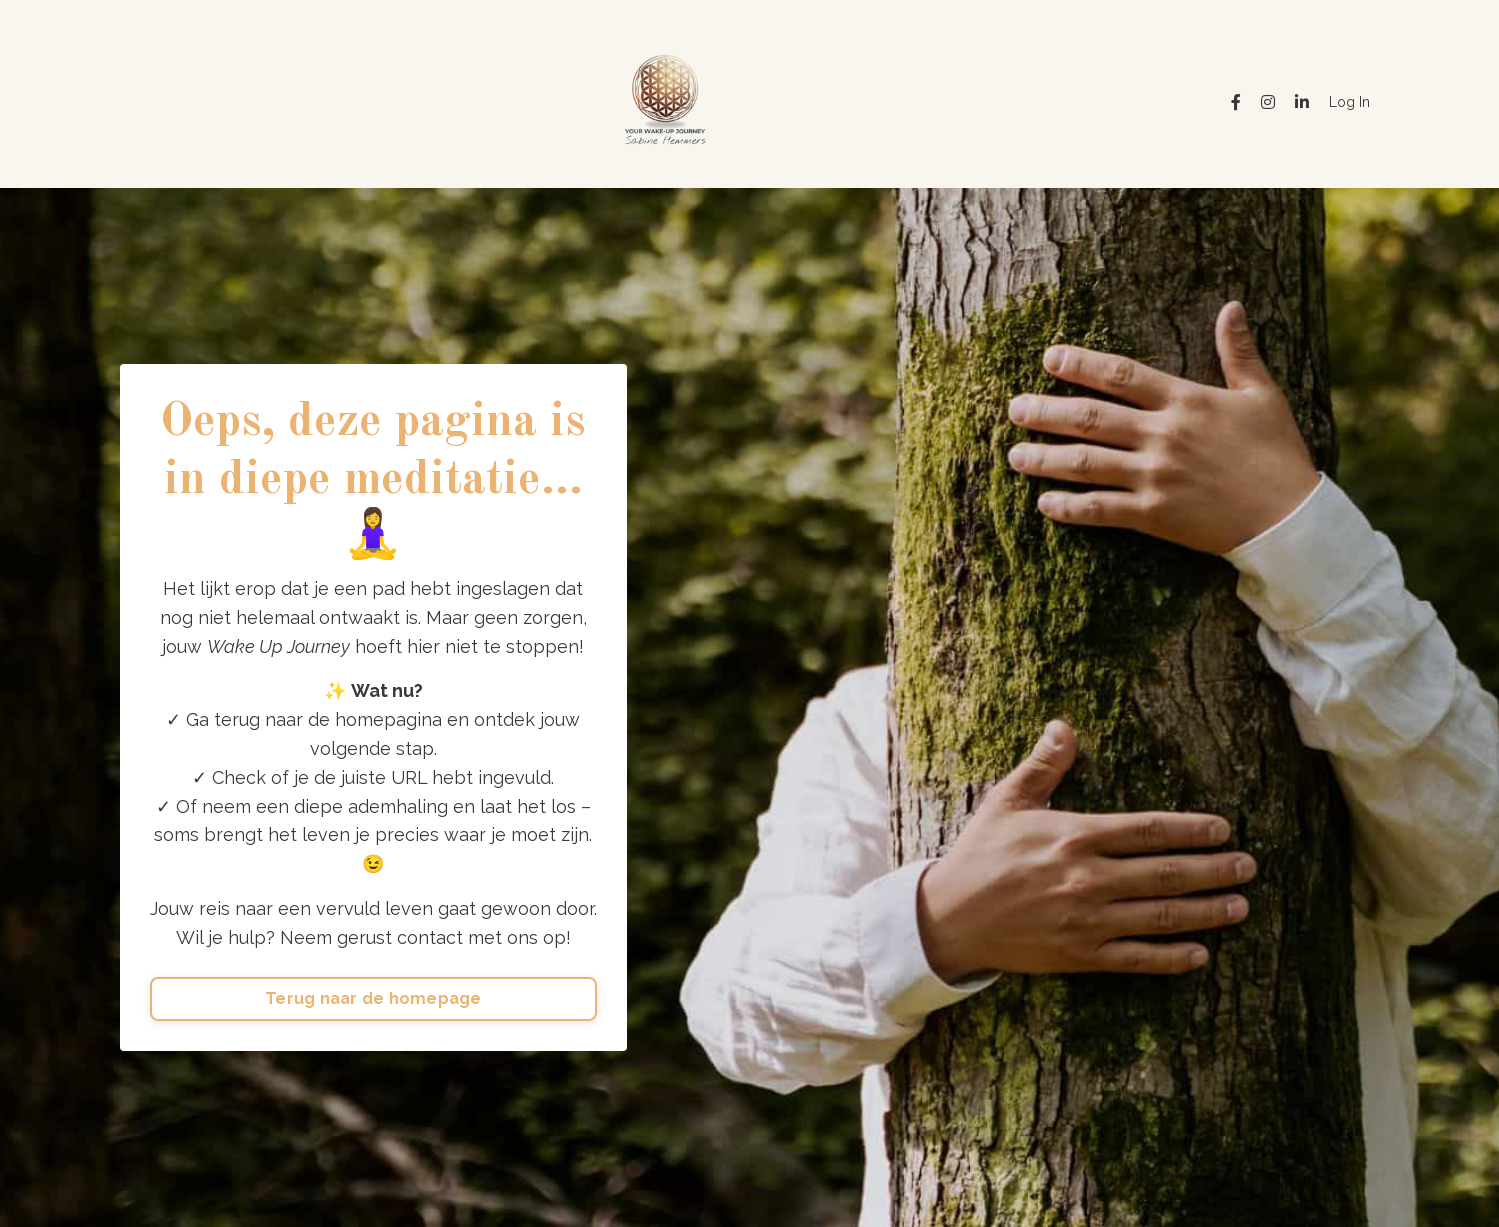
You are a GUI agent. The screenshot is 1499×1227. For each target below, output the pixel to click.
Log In (1349, 102)
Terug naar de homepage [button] (373, 998)
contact (430, 937)
